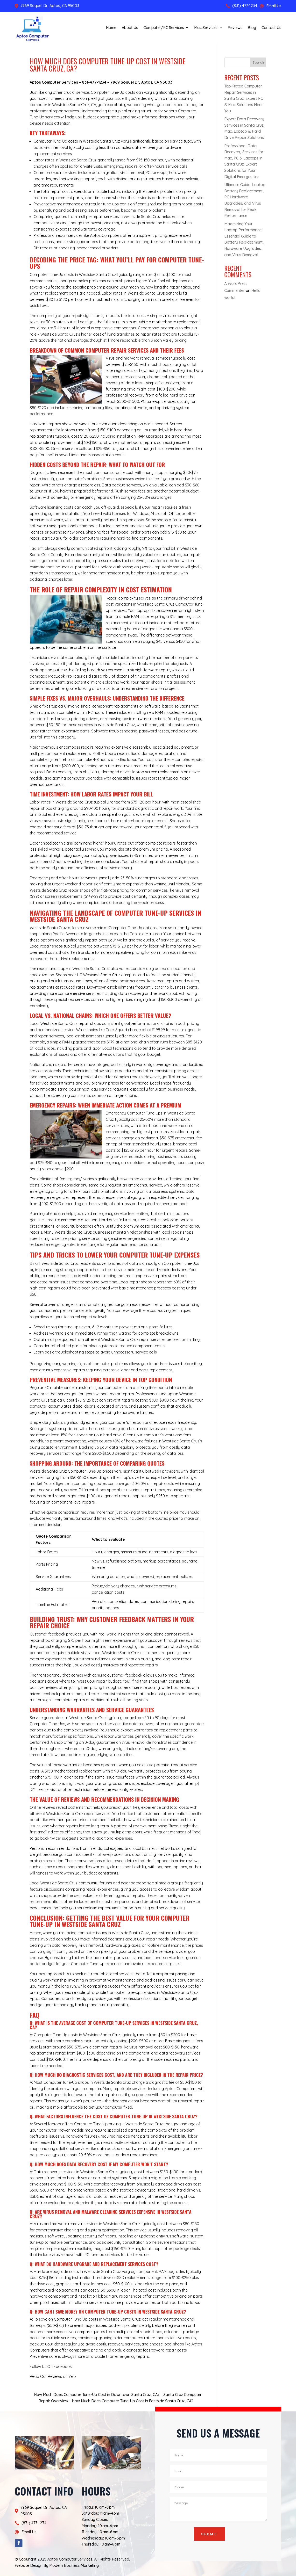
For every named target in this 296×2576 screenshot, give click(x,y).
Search (258, 62)
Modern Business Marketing (74, 2565)
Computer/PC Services (163, 27)
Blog (252, 27)
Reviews (235, 27)
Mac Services (206, 27)
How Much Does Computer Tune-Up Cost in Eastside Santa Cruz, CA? (132, 2400)
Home (111, 27)
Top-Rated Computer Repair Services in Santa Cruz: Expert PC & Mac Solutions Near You (243, 98)
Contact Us (271, 27)
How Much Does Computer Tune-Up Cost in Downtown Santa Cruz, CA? (97, 2394)
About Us (130, 27)
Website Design (28, 2565)
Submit (209, 2534)
